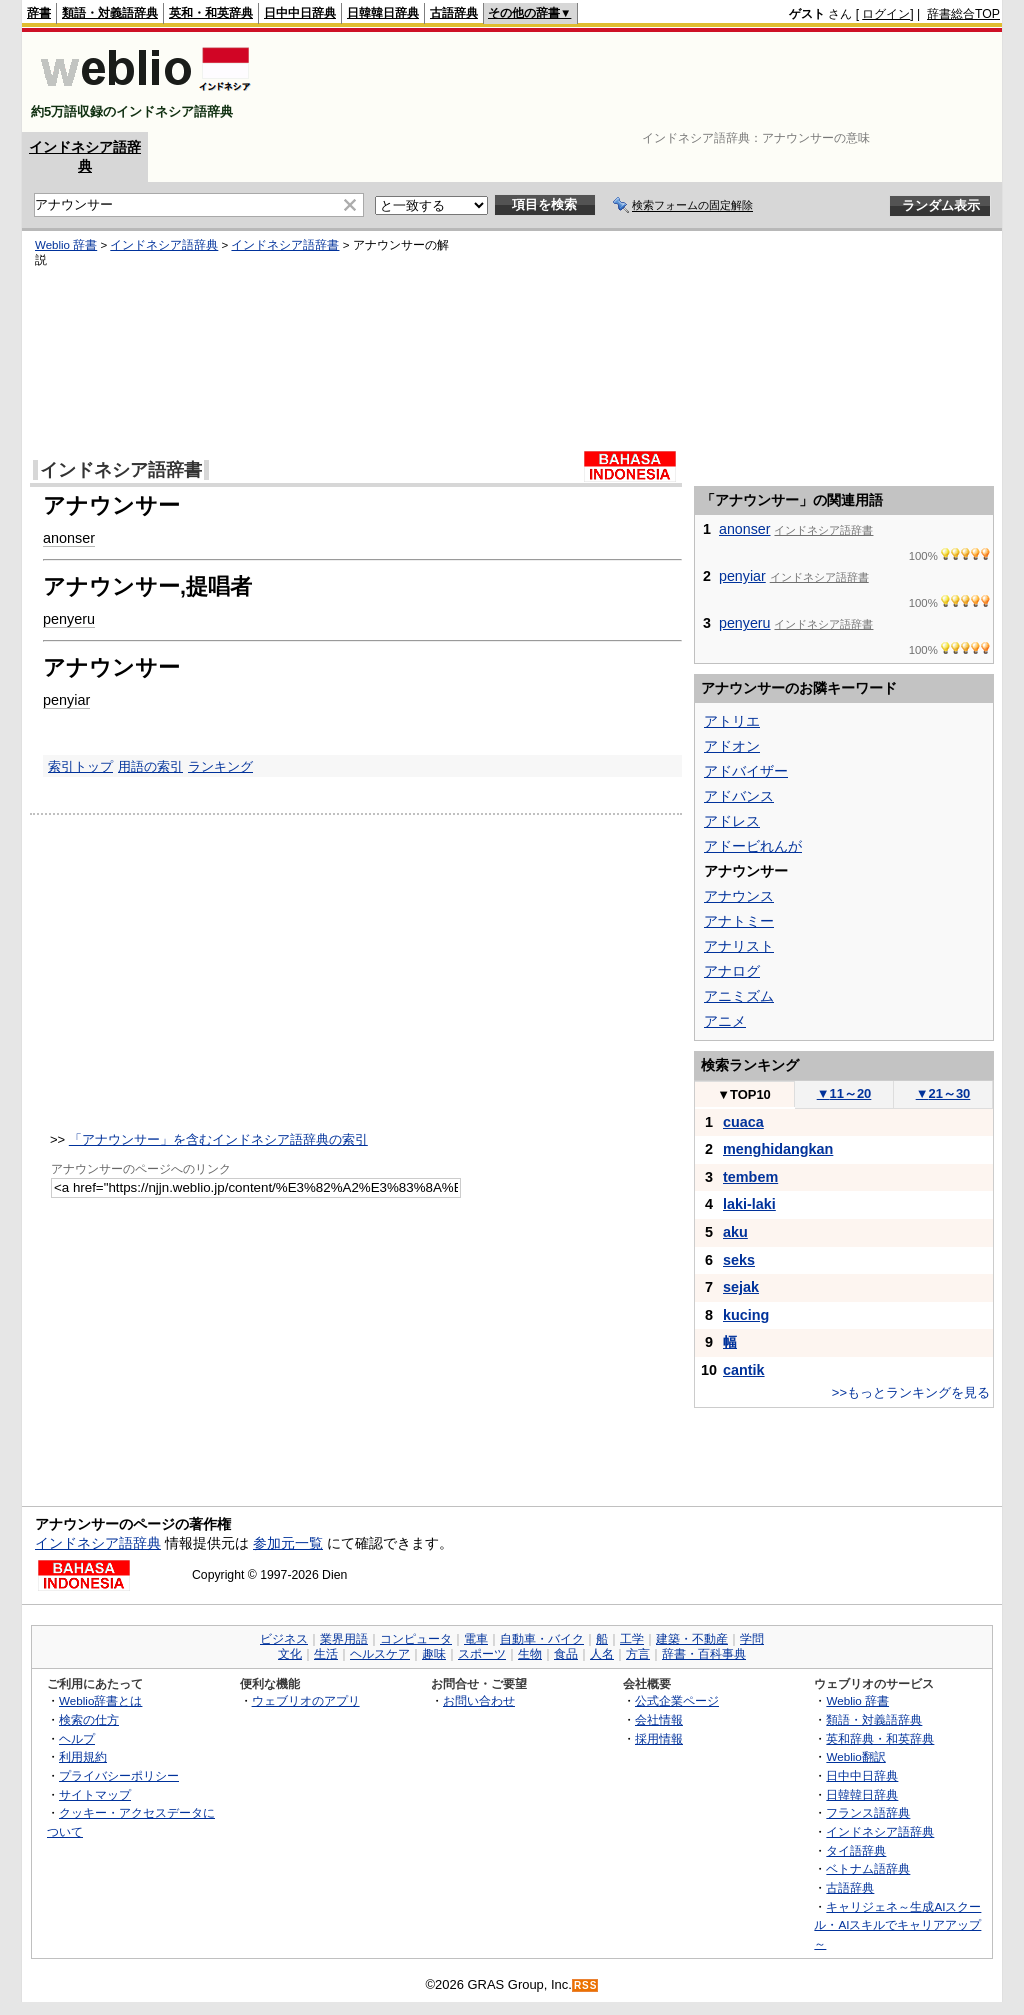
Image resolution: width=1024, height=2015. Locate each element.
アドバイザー (746, 771)
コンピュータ (416, 1639)
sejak (741, 1287)
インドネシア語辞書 (285, 245)
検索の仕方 (89, 1719)
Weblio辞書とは (100, 1700)
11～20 (844, 1093)
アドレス (732, 821)
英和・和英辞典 (211, 13)
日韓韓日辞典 (383, 13)
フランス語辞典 (868, 1812)
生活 (326, 1654)
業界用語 (344, 1639)
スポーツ (482, 1654)
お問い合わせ (479, 1700)
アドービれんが (753, 846)
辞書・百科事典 (704, 1654)
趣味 (434, 1654)
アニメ (725, 1021)
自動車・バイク (542, 1639)
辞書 (39, 13)
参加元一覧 (288, 1543)
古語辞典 (454, 13)
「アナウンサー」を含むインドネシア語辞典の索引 (218, 1139)
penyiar (66, 700)
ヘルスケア (380, 1654)
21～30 (943, 1093)
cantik (744, 1370)
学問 (752, 1639)
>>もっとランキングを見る (911, 1392)
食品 (566, 1654)
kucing (746, 1315)
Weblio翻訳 (855, 1756)
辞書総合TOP (963, 14)
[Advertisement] (636, 82)
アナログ (732, 971)
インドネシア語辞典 (164, 245)
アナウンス (739, 896)
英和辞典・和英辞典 (880, 1738)
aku (735, 1232)
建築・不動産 (692, 1639)
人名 (602, 1654)
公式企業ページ (677, 1700)
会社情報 (659, 1719)
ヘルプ (77, 1738)
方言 (638, 1654)
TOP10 (744, 1094)
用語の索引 (150, 766)
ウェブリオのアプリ (306, 1700)
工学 (632, 1639)
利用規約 (83, 1756)
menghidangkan (778, 1149)
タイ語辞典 (856, 1850)
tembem (750, 1177)
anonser (69, 538)
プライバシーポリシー (119, 1775)
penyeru (69, 619)
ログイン (886, 14)
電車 (476, 1639)
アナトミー (739, 921)
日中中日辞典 (300, 13)
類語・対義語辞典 (110, 13)
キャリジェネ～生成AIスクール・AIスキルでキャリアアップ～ (897, 1925)
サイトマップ (95, 1794)
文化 (290, 1654)
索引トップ (80, 766)
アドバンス (739, 796)
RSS (586, 1985)
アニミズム (739, 996)
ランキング (220, 766)
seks (739, 1260)
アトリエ (732, 721)
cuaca (743, 1122)
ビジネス (284, 1639)
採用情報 (659, 1738)
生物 (530, 1654)
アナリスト (739, 946)
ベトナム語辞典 (868, 1868)
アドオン (732, 746)
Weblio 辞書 (66, 245)
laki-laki (749, 1204)
